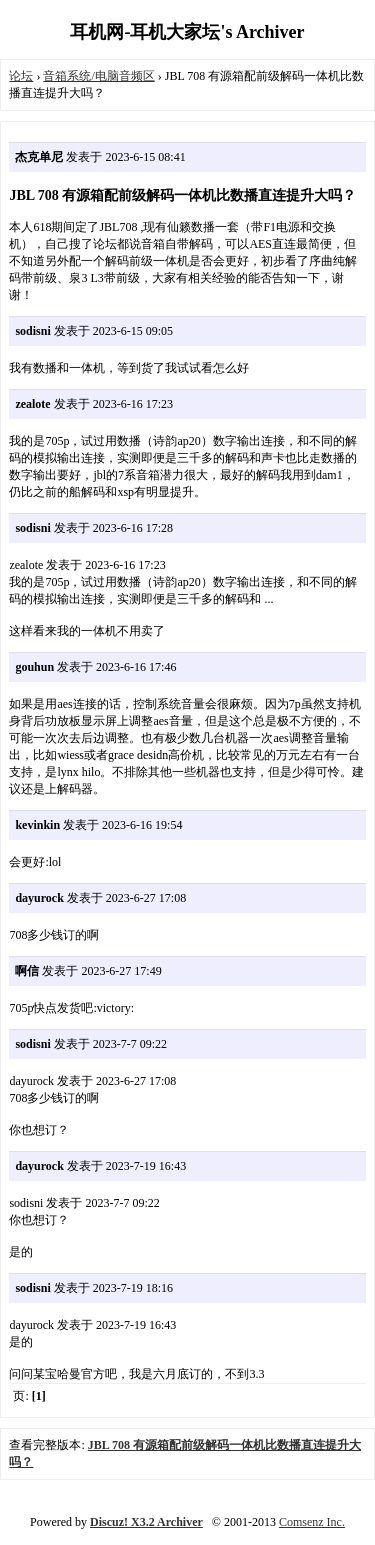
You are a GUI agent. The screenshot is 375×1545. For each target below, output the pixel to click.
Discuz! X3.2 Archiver (146, 1522)
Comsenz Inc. (312, 1522)
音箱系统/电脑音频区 (98, 76)
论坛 (21, 76)
